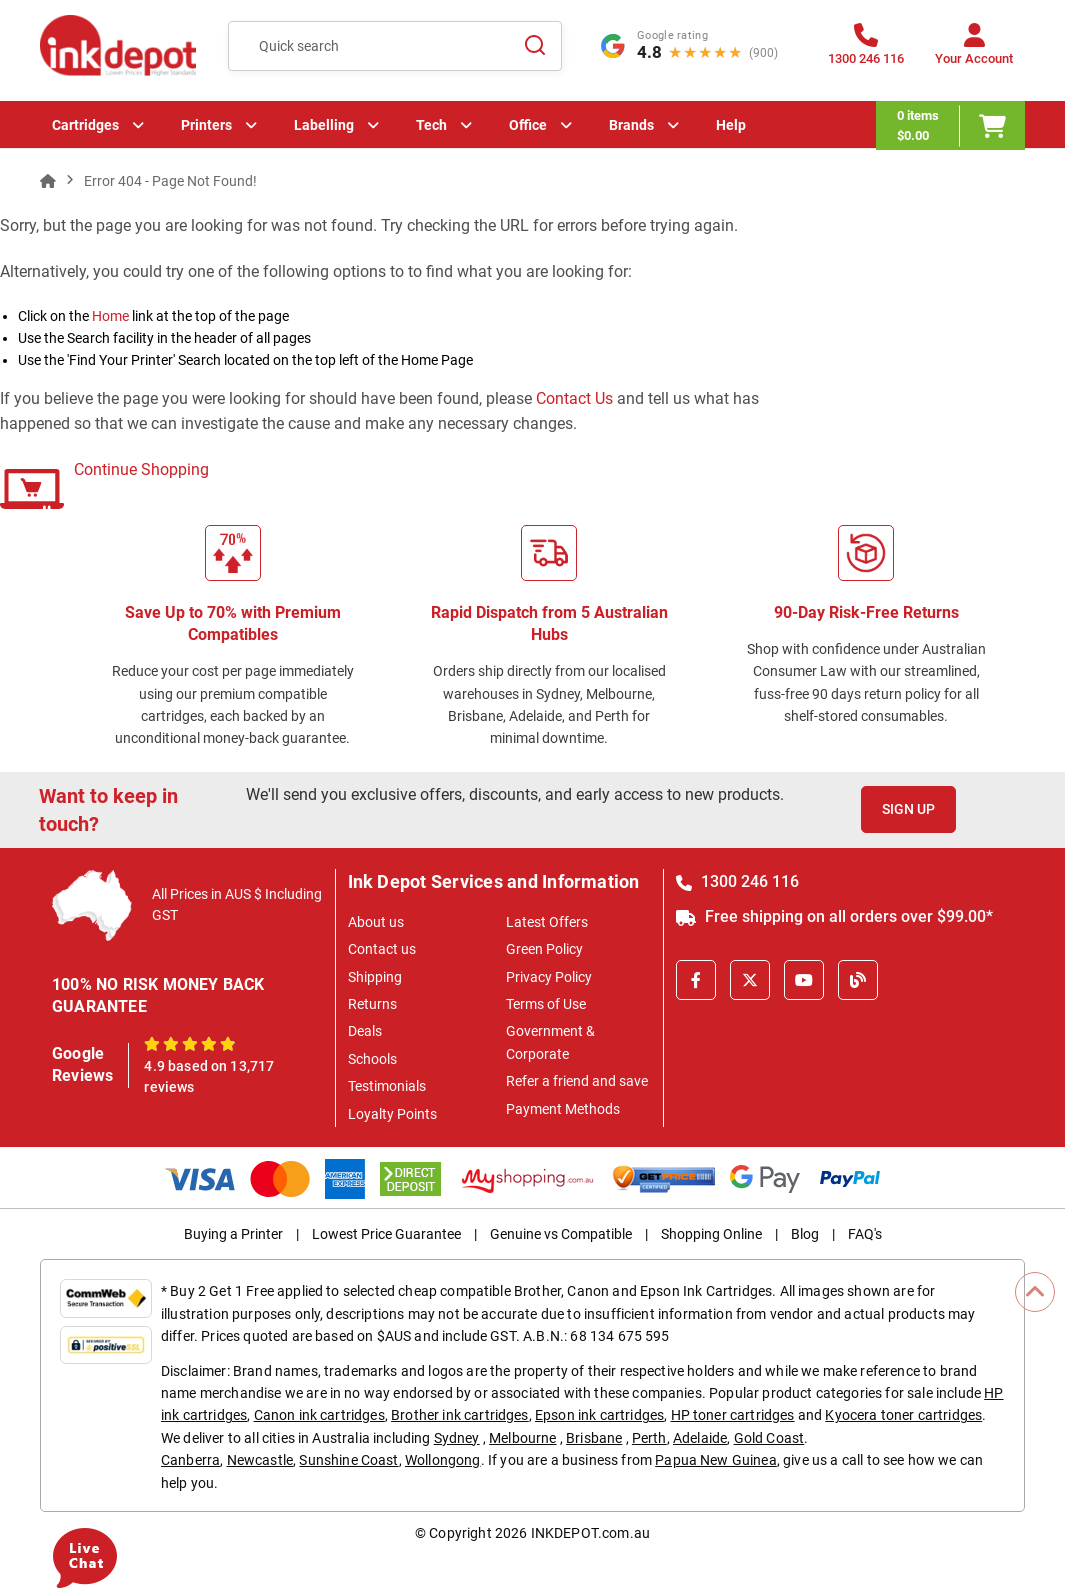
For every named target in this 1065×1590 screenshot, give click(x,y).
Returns (372, 1004)
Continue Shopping (141, 469)
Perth (649, 1438)
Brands (631, 125)
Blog (805, 1234)
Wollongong (443, 1460)
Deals (365, 1031)
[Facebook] (696, 980)
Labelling (324, 125)
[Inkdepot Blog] (858, 980)
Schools (372, 1059)
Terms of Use (546, 1004)
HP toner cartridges (733, 1415)
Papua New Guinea (716, 1460)
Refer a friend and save (577, 1081)
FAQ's (865, 1234)
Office (528, 125)
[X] (750, 980)
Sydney (457, 1438)
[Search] (535, 46)
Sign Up (908, 809)
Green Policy (544, 949)
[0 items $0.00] (950, 125)
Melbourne (522, 1438)
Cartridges (85, 125)
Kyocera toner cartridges (903, 1415)
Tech (431, 125)
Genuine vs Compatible (561, 1234)
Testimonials (387, 1086)
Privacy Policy (549, 977)
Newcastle (260, 1460)
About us (376, 922)
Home (110, 316)
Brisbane (594, 1438)
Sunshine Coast (348, 1460)
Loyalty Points (392, 1114)
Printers (206, 125)
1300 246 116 (737, 881)
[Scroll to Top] (1035, 1292)
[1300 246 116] (866, 50)
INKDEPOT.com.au (590, 1533)
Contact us (382, 949)
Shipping (375, 977)
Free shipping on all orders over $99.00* (834, 916)
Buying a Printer (233, 1234)
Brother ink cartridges (460, 1415)
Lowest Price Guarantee (386, 1234)
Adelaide (700, 1438)
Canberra (190, 1460)
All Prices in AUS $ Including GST (237, 904)
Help (731, 125)
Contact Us (574, 398)
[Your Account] (974, 50)
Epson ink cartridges (599, 1415)
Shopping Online (711, 1234)
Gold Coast (769, 1438)
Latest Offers (547, 922)
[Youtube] (804, 980)
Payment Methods (563, 1109)
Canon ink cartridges (319, 1415)
